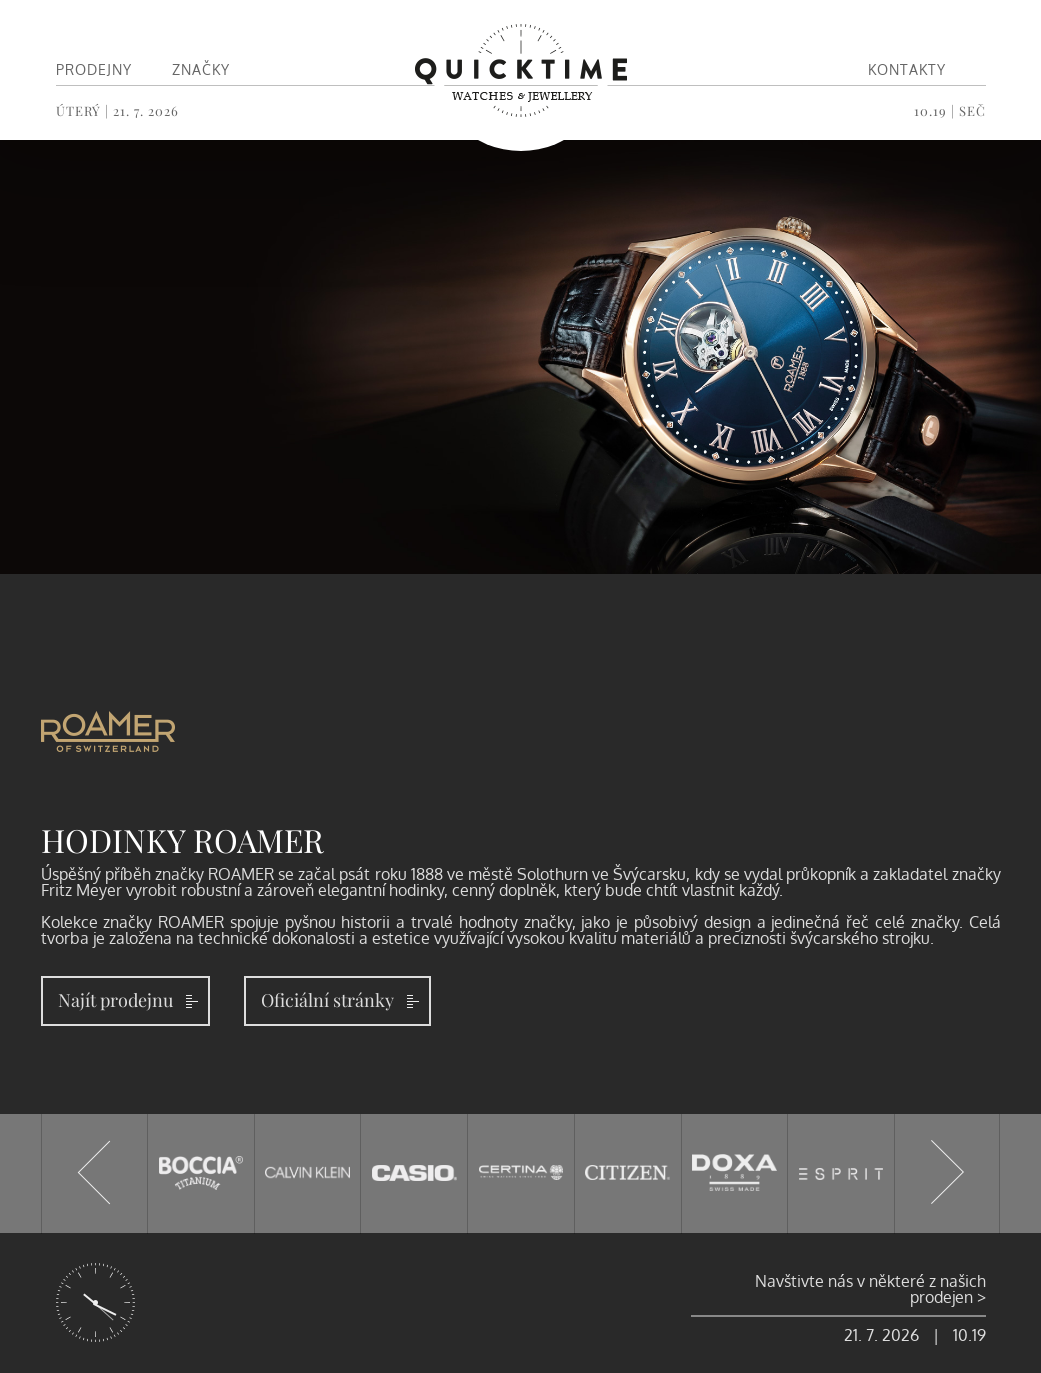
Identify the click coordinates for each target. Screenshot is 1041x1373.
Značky (201, 69)
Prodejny (94, 69)
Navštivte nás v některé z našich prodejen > (870, 1289)
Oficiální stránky (327, 1000)
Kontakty (907, 69)
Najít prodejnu (115, 1000)
